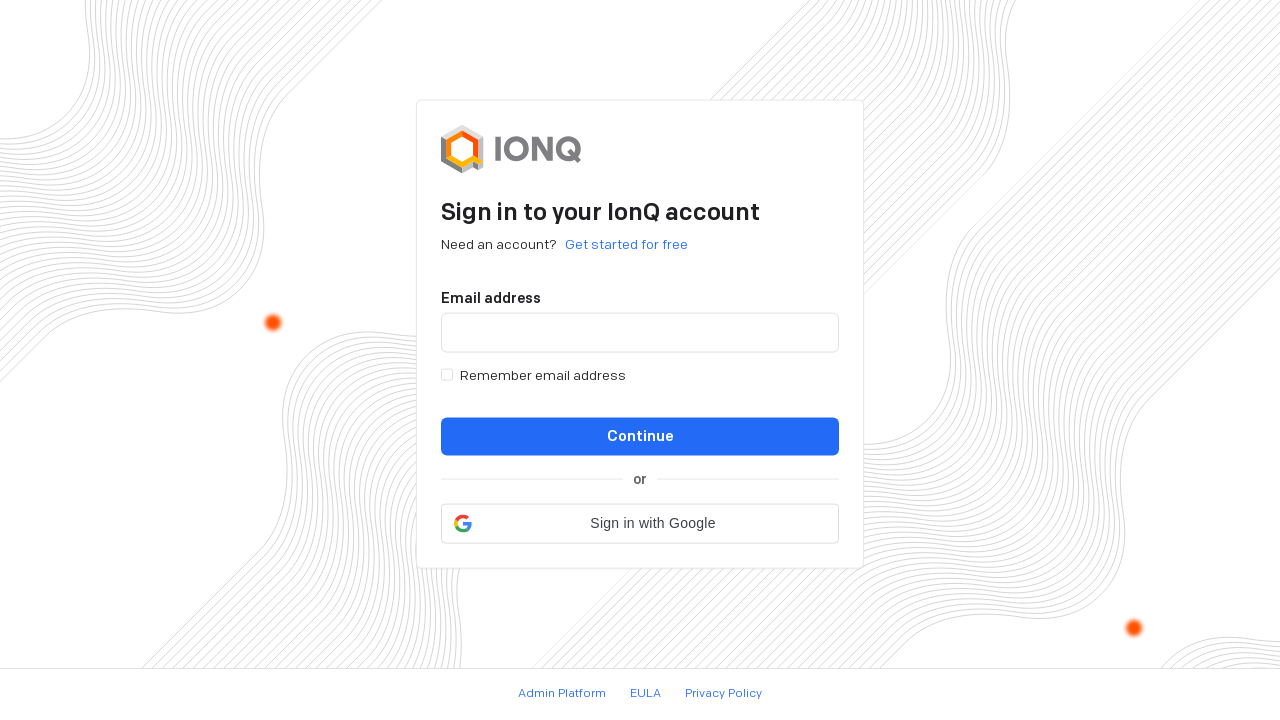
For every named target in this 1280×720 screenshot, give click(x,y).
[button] (640, 523)
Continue (640, 435)
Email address (491, 297)
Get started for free (626, 243)
